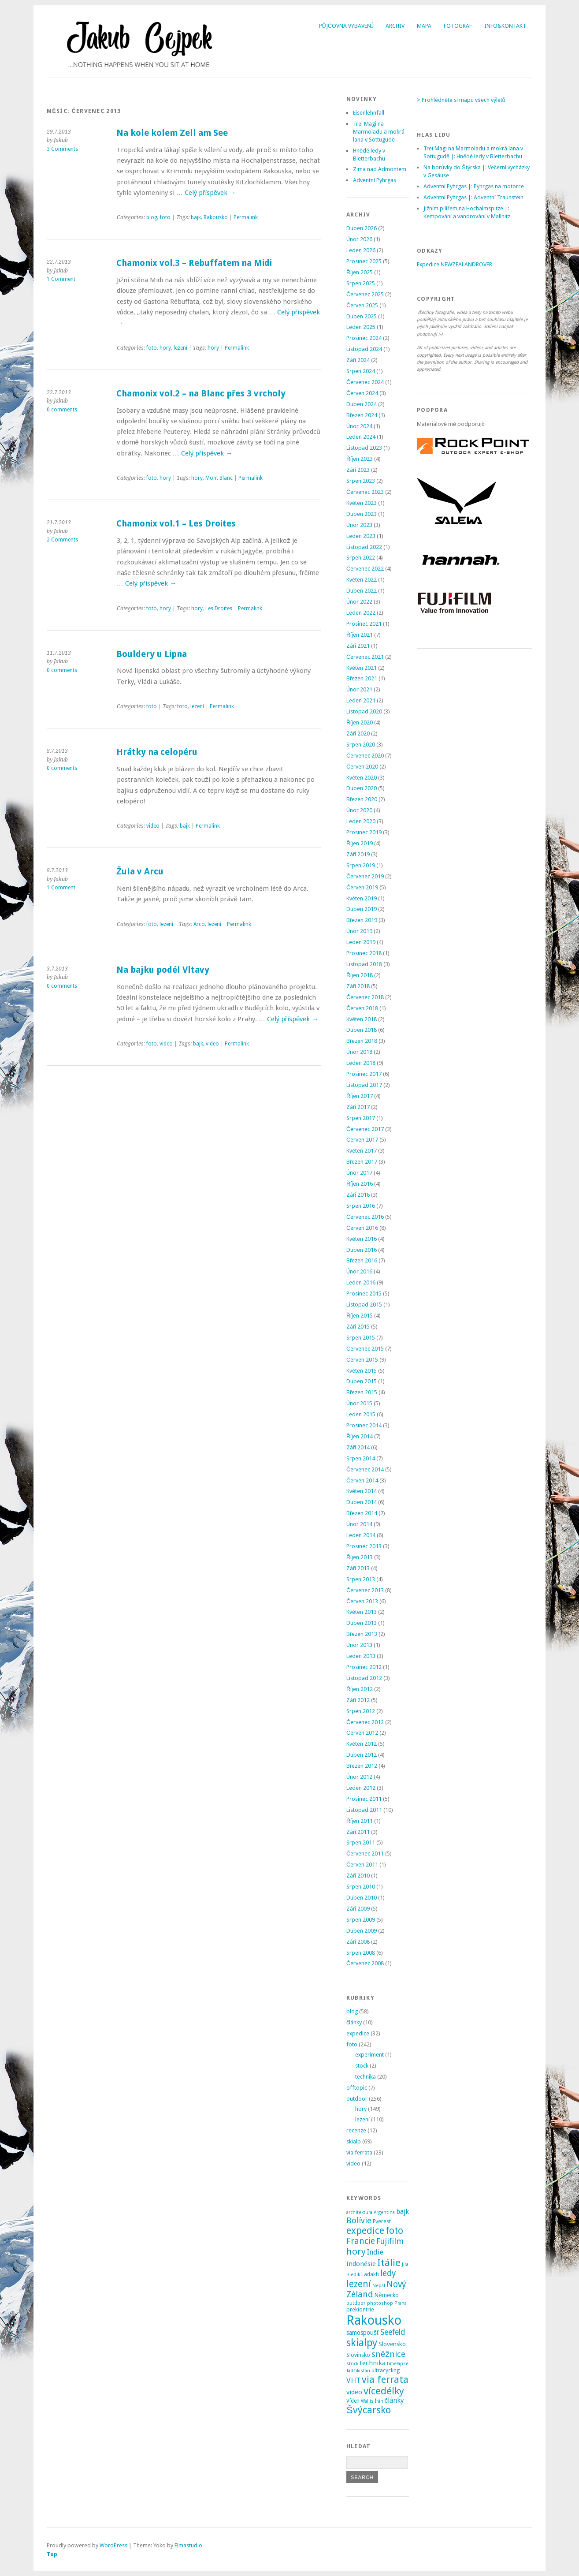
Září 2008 (358, 1941)
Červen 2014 (362, 1480)
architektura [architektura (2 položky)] (359, 2212)
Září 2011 (358, 1832)
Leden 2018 (360, 1063)
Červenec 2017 (365, 1129)
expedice (357, 2033)
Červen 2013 (362, 1601)
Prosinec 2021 (364, 623)
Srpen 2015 (360, 1337)
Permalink (246, 217)
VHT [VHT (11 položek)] (353, 2380)
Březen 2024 (361, 415)
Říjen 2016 (359, 1183)
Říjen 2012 (359, 1689)
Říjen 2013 (359, 1557)
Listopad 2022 (364, 547)
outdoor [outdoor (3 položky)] (356, 2303)
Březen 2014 (361, 1513)
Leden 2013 (360, 1656)
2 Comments (62, 540)
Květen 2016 (361, 1239)
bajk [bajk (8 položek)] (402, 2212)
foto (165, 217)
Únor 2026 (359, 239)
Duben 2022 (361, 590)
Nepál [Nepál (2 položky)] (378, 2286)
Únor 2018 (359, 1052)
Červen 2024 (362, 393)
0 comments (62, 410)
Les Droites (218, 608)
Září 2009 (358, 1908)
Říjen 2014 (359, 1436)
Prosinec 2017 (364, 1074)
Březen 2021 (361, 678)
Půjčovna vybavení (346, 25)
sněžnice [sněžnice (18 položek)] (388, 2354)
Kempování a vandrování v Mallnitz (466, 216)
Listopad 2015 (364, 1304)
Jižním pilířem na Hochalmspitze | (465, 208)
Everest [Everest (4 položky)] (382, 2221)
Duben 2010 (361, 1897)
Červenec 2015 (365, 1348)
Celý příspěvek (210, 193)
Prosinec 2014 (364, 1425)
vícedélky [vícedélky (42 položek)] (384, 2391)
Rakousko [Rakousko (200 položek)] (373, 2320)
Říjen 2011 (359, 1821)
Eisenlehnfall (368, 112)
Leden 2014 (360, 1535)
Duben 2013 (361, 1623)
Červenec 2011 (365, 1853)
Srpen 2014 (360, 1458)
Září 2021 (358, 645)
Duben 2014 (361, 1502)
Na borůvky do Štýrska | (454, 167)
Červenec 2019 (365, 876)
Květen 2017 (361, 1150)
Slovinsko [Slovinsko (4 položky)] (358, 2355)
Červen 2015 (362, 1359)
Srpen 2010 (360, 1886)
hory (165, 348)
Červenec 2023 (365, 492)
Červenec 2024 (365, 382)
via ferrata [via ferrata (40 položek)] (385, 2379)
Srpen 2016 (360, 1205)
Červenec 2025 (365, 294)
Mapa (424, 25)
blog (151, 217)
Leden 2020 (360, 821)
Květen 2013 (361, 1612)
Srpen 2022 (360, 557)
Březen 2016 (361, 1260)
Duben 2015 (361, 1381)
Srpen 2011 (360, 1842)
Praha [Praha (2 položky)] (400, 2303)
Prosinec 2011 (364, 1799)
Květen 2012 (361, 1743)
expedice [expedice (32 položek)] (365, 2230)
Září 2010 (358, 1875)
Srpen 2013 (360, 1579)
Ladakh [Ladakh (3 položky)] (370, 2274)
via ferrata (359, 2152)
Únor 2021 (359, 689)
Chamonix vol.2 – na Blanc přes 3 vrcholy (201, 393)
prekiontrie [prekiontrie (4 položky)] (360, 2309)
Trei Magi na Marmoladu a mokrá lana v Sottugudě (379, 131)
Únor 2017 (359, 1172)
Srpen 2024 (360, 371)
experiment (369, 2054)
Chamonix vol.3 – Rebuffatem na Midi (194, 263)
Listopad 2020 (364, 711)
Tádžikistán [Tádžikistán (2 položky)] (358, 2371)
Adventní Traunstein (498, 197)
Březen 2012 (361, 1765)
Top (52, 2554)
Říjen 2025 (359, 272)
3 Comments (62, 149)
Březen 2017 (361, 1161)
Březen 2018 (361, 1041)
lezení (180, 348)
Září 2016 (358, 1194)
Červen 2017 (362, 1139)
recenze (356, 2130)
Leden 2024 (360, 436)
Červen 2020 (362, 766)
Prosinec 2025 (364, 261)
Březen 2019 (361, 920)
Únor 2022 (359, 601)
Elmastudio (188, 2545)
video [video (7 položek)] (354, 2392)
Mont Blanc (219, 478)
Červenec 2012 (365, 1722)
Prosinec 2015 (364, 1293)
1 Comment (61, 279)
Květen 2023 (361, 503)
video (153, 826)
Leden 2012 (360, 1788)
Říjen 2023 (359, 458)
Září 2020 (358, 733)
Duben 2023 (361, 514)
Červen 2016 (362, 1228)
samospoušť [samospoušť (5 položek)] (362, 2332)
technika (365, 2076)
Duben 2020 (361, 788)
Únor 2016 (359, 1271)
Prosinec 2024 (364, 338)
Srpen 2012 (360, 1711)
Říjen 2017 (359, 1096)
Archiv (395, 25)
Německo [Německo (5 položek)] (386, 2295)
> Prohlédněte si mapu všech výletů (461, 100)
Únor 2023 (359, 525)
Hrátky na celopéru (156, 752)
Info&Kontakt (505, 25)
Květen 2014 (361, 1491)
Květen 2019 (361, 898)
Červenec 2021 (365, 656)
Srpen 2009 (360, 1919)
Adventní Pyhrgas (374, 180)
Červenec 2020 (365, 755)
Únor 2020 (359, 810)
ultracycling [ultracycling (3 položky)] (385, 2370)
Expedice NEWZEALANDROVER (454, 264)
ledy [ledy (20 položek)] (388, 2273)
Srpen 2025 (360, 283)
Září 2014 (358, 1447)
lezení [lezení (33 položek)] (358, 2283)
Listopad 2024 (364, 349)
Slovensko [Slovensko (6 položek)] (392, 2344)
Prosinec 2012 (364, 1667)
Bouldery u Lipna (151, 654)
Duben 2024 (361, 404)
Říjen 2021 (359, 634)
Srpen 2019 (360, 865)
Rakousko (216, 217)
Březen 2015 (361, 1392)
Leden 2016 (360, 1282)
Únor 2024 (359, 426)
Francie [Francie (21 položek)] (360, 2241)
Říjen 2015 (359, 1315)
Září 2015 (358, 1326)
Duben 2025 (361, 316)
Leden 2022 (360, 612)
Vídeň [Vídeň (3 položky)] (353, 2401)
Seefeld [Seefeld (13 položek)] (392, 2332)
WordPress (113, 2545)
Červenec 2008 (365, 1963)
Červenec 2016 (365, 1216)
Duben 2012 (361, 1754)
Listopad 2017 (364, 1085)
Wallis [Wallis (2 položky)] (367, 2401)
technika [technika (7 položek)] (373, 2363)
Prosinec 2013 (364, 1546)
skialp (353, 2141)
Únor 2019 (359, 931)
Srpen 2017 (360, 1118)
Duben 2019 (361, 909)
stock (361, 2065)
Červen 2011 (362, 1864)
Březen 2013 (361, 1634)
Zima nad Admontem (379, 169)
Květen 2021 (361, 668)
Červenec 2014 (365, 1469)
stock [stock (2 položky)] (352, 2364)
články (354, 2022)
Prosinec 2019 (364, 832)
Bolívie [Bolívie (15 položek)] (358, 2220)
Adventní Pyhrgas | (447, 186)
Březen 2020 (361, 799)
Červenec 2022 (365, 568)
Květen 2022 (361, 579)
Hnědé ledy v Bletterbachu (489, 156)
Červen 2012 (362, 1732)
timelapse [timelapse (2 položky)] (397, 2364)
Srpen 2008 (360, 1952)
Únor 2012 (359, 1776)
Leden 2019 (360, 942)
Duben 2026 (361, 228)
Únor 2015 (359, 1403)
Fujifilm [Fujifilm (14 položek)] (390, 2241)
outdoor (356, 2098)
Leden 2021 (360, 700)
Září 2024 (358, 360)
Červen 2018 (362, 1008)
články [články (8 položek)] (395, 2400)
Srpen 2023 (360, 481)
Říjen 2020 (359, 722)
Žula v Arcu (139, 871)
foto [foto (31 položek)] (394, 2230)
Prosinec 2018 (364, 953)
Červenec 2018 (365, 997)
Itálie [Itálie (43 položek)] (389, 2262)
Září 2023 (358, 470)
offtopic (356, 2087)
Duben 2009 (361, 1930)
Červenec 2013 (365, 1590)
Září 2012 (358, 1700)
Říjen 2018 (359, 975)
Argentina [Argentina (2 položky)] (384, 2212)
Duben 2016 (361, 1250)
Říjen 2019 (359, 843)
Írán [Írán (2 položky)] (379, 2401)
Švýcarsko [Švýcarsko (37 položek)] (368, 2409)
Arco (199, 924)
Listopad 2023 (364, 447)
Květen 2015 (361, 1370)
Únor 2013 (359, 1645)
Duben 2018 (361, 1030)
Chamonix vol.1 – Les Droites (176, 524)
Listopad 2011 (364, 1810)
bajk (196, 217)
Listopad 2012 (364, 1678)
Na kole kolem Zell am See (172, 133)
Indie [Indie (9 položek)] (375, 2252)
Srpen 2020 (360, 744)
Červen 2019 (362, 887)
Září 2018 (358, 986)
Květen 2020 (361, 777)
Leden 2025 (360, 327)
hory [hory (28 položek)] (356, 2251)
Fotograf (458, 25)
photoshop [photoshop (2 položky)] (380, 2303)
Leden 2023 (360, 536)
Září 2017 (358, 1107)
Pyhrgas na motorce (499, 186)
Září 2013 (358, 1568)
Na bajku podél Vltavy (162, 970)
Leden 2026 (360, 250)
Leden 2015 (360, 1414)
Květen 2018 (361, 1019)
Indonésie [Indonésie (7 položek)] (361, 2264)
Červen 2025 (362, 305)
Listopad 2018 (364, 964)
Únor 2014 (359, 1524)
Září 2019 (358, 854)
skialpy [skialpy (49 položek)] (361, 2343)
